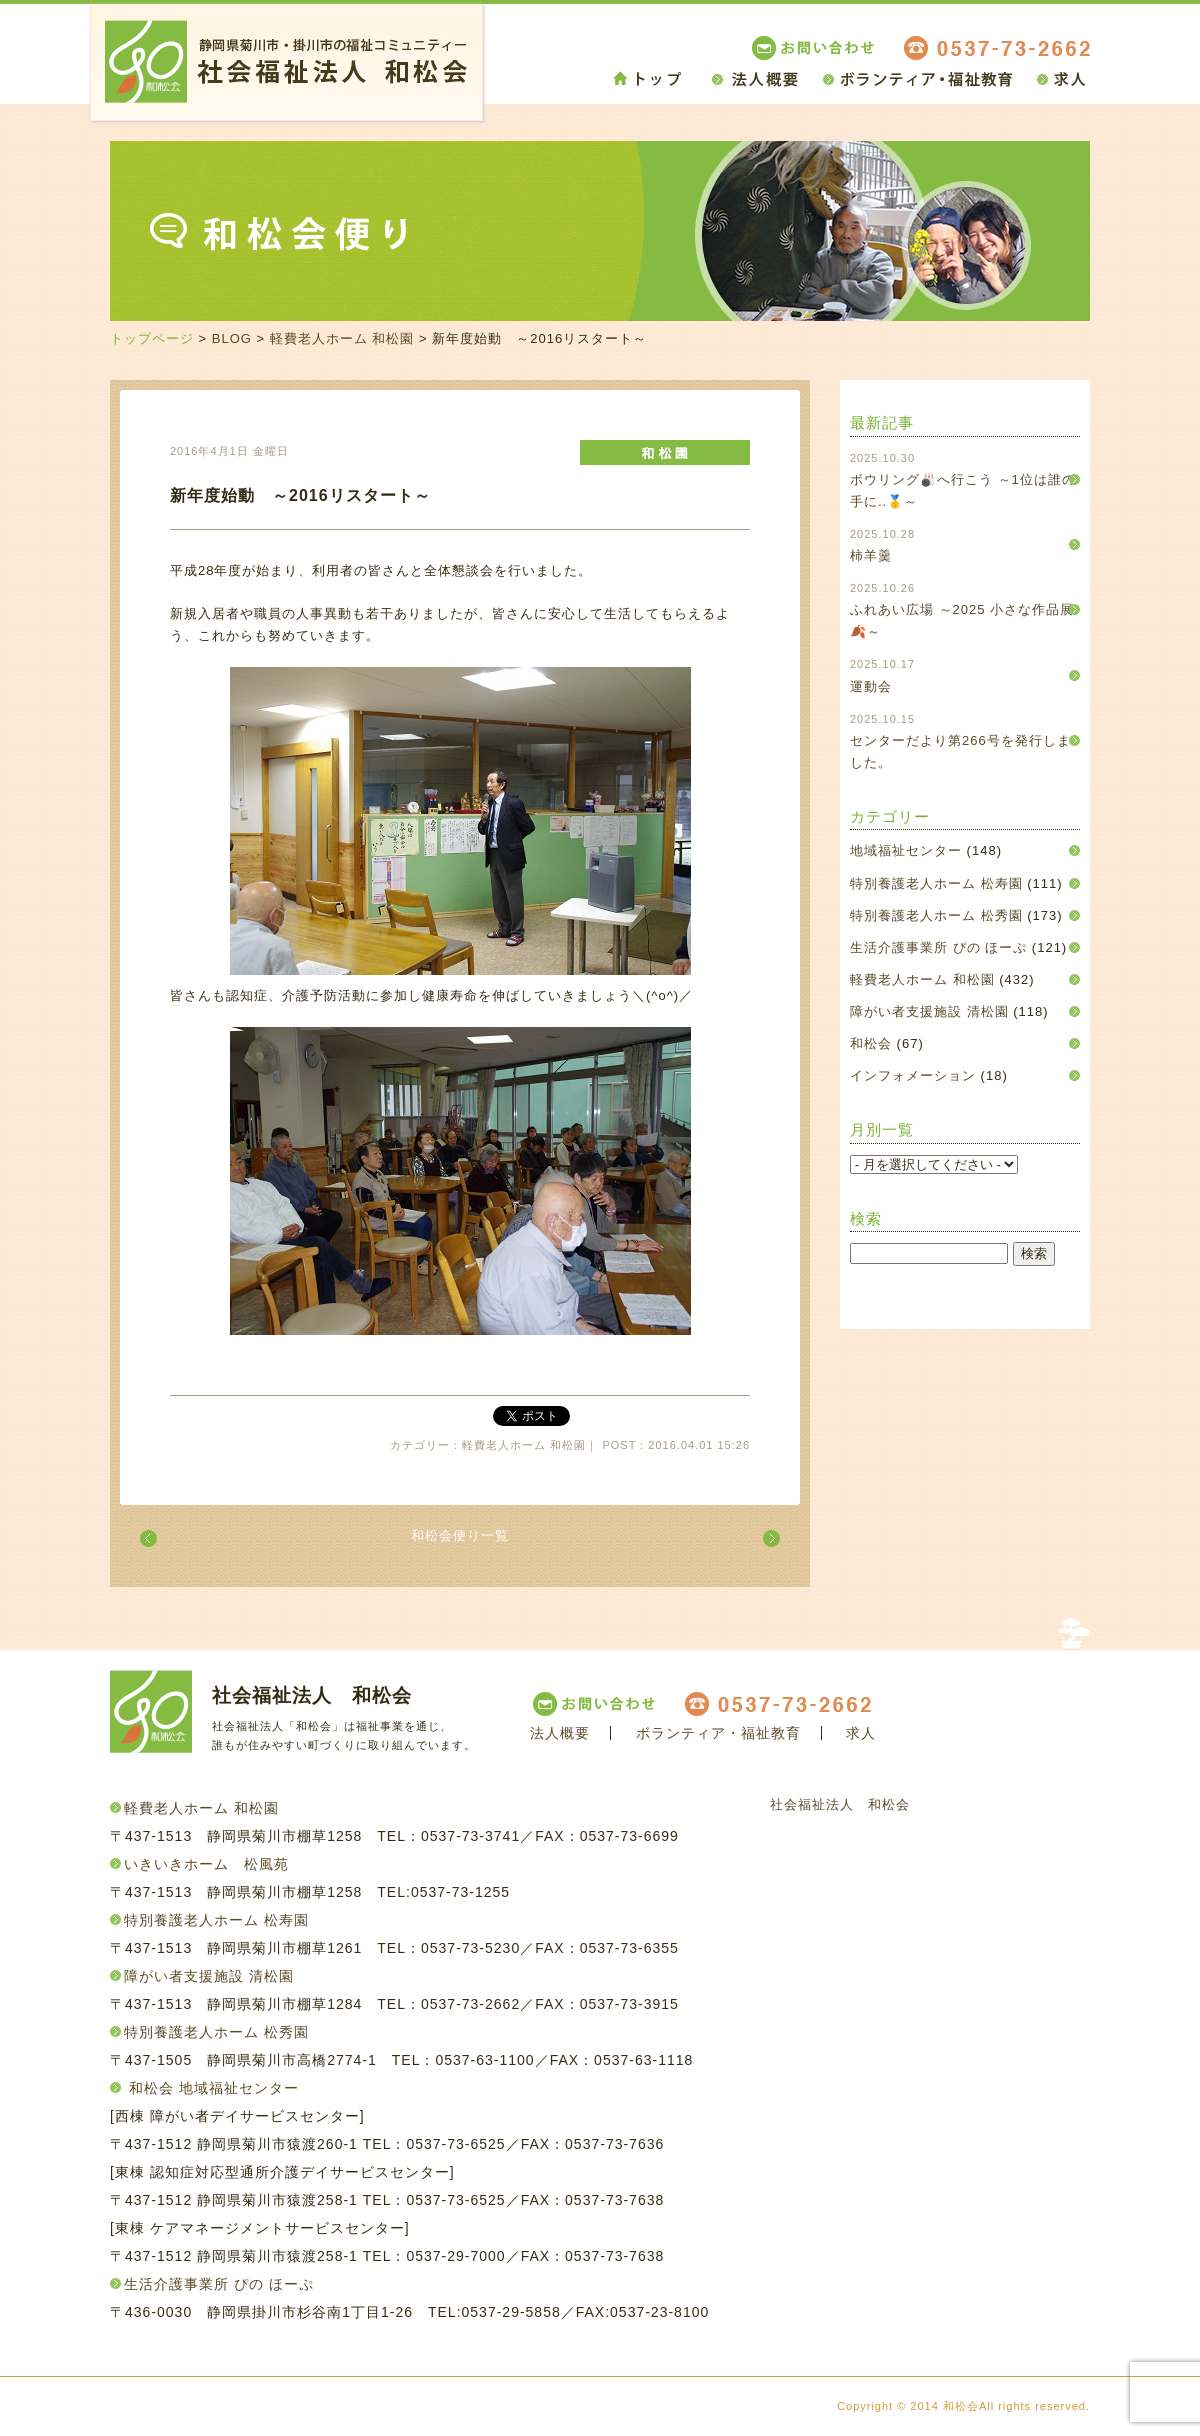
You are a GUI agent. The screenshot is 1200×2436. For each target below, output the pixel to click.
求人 (861, 1733)
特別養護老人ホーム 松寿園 (936, 883)
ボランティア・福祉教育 (718, 1733)
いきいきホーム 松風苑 (206, 1864)
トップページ (152, 338)
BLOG (232, 338)
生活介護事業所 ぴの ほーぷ (938, 947)
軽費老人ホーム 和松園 (342, 338)
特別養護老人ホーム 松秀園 (936, 915)
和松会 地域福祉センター (214, 2088)
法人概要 (560, 1733)
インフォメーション (913, 1075)
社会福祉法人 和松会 (840, 1804)
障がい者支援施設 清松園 (929, 1011)
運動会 (871, 686)
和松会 (871, 1043)
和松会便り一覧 (460, 1535)
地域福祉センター (906, 850)
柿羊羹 (871, 555)
